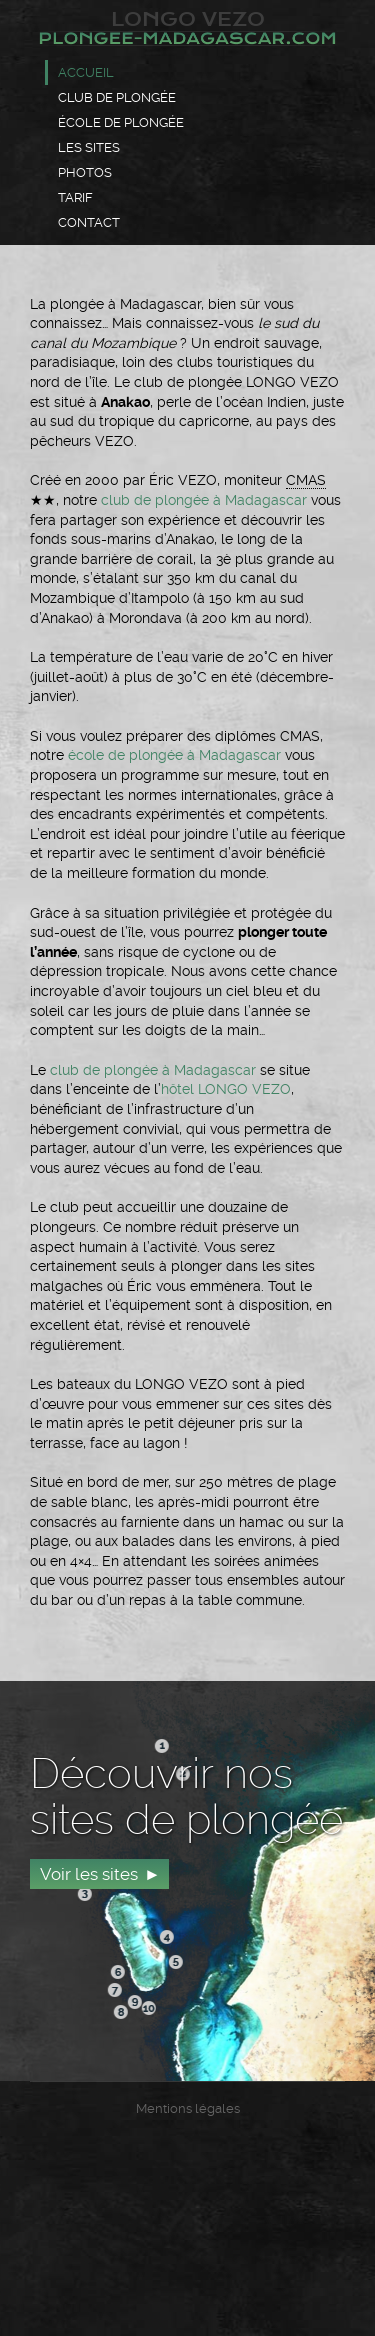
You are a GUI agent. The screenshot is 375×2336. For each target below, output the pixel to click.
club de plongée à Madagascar (204, 500)
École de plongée (121, 122)
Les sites (89, 147)
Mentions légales (188, 2108)
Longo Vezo (187, 27)
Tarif (75, 197)
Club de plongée (117, 97)
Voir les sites (89, 1874)
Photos (85, 172)
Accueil (86, 72)
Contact (89, 222)
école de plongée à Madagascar (174, 755)
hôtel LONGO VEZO (226, 1089)
